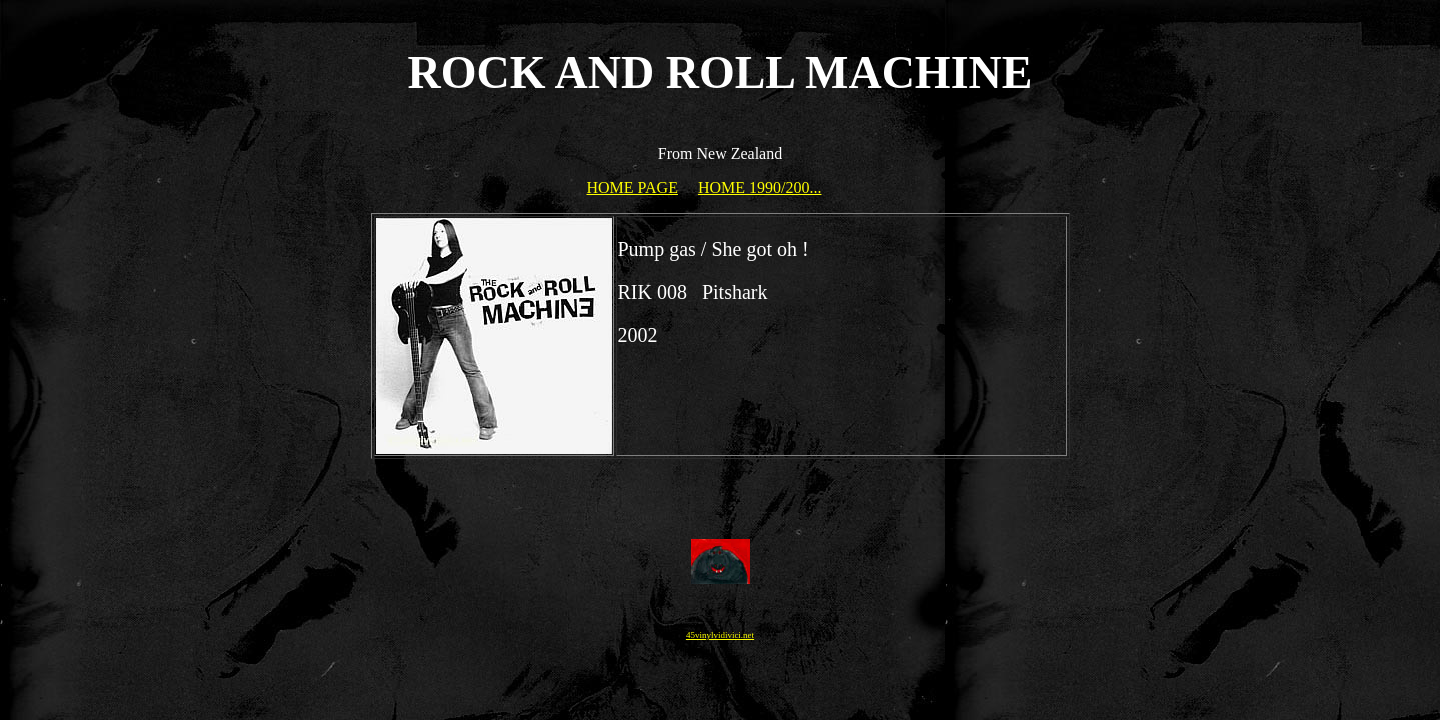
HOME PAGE (632, 187)
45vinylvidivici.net (720, 635)
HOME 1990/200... (760, 187)
